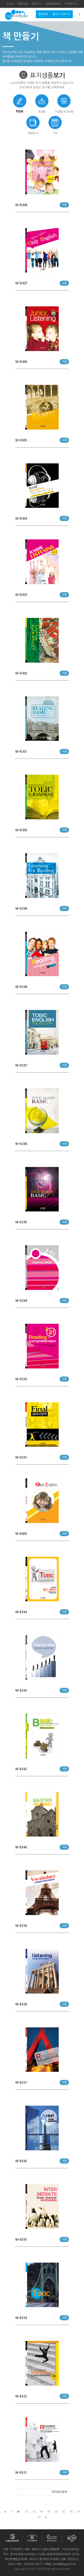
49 (77, 2511)
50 (38, 2517)
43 (33, 2511)
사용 (64, 204)
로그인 (10, 3)
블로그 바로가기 (62, 14)
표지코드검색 (59, 2492)
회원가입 (23, 3)
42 (25, 2511)
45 (47, 2511)
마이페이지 (71, 3)
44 (40, 2511)
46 (55, 2511)
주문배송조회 (53, 3)
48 (70, 2511)
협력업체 (43, 14)
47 (62, 2511)
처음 (5, 2512)
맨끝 (46, 2517)
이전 (11, 2512)
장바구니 (37, 3)
